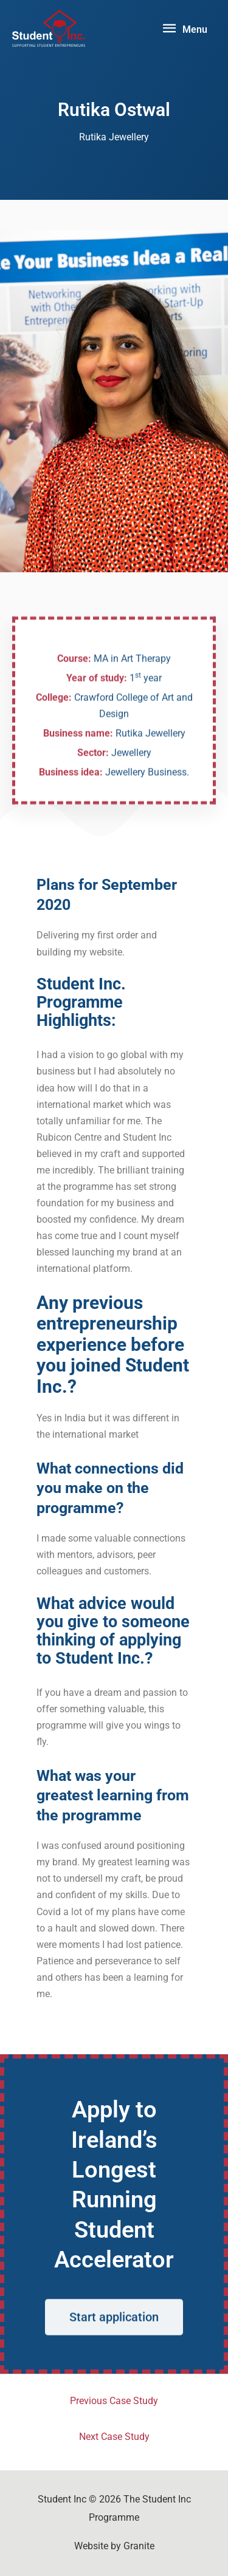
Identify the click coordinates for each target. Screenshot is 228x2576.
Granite (138, 2546)
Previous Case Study (114, 2401)
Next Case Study (114, 2436)
